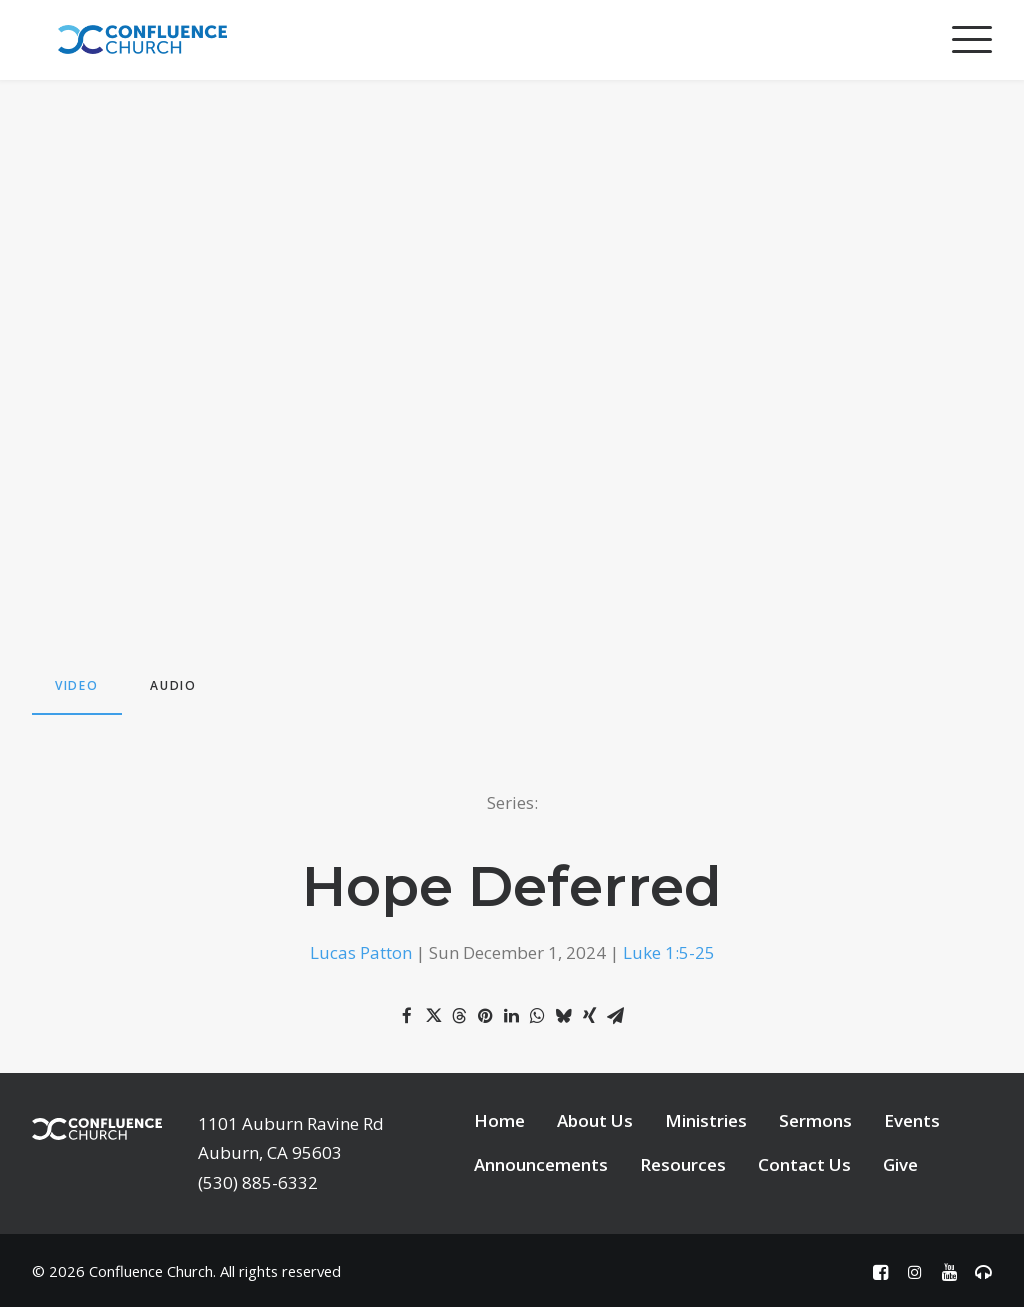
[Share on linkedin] (511, 1016)
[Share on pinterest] (485, 1016)
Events (912, 1120)
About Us (595, 1120)
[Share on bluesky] (563, 1016)
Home (499, 1120)
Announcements (541, 1164)
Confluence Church (151, 1271)
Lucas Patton (361, 952)
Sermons (815, 1120)
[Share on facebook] (407, 1016)
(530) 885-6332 (258, 1182)
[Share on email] (615, 1016)
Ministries (706, 1120)
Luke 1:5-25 (669, 952)
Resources (683, 1164)
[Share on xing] (589, 1016)
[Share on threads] (459, 1016)
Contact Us (804, 1164)
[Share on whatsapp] (537, 1016)
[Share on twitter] (433, 1016)
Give (900, 1164)
